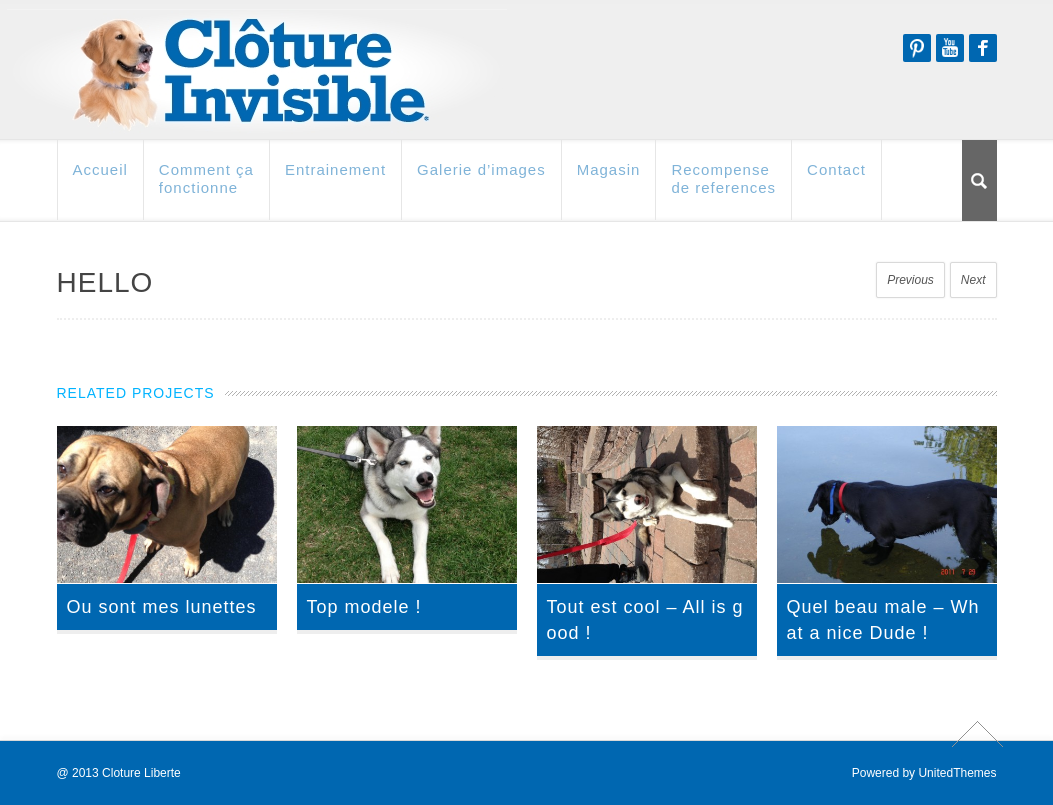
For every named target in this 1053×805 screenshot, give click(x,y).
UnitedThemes (957, 773)
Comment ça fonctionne (206, 188)
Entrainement (335, 179)
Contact (836, 179)
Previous (910, 280)
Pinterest (917, 48)
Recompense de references (723, 188)
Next (973, 280)
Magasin (609, 179)
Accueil (100, 179)
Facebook (983, 48)
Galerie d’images (481, 179)
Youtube (950, 48)
